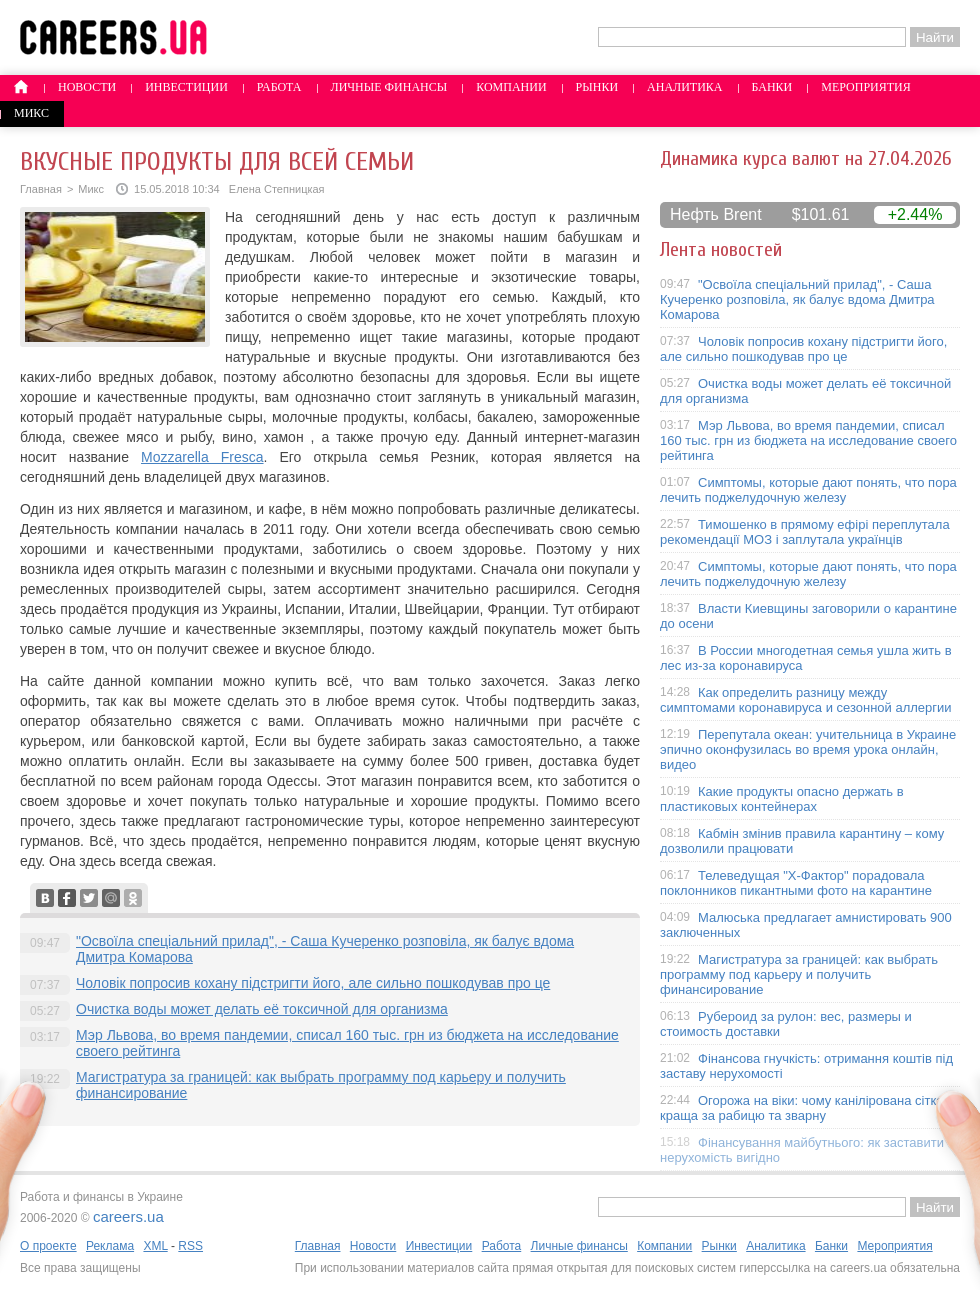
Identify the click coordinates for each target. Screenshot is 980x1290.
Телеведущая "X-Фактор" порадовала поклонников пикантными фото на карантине (796, 883)
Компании (511, 87)
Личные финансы (389, 87)
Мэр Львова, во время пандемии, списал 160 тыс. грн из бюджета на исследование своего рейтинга (808, 440)
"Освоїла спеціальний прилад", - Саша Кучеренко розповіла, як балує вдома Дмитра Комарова (797, 299)
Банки (772, 87)
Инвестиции (186, 87)
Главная (41, 189)
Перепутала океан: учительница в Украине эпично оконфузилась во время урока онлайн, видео (808, 749)
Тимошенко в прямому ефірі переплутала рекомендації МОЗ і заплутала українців (805, 532)
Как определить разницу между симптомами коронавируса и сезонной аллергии (806, 700)
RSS (190, 1246)
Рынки (597, 87)
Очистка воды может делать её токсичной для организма (262, 1009)
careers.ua (128, 1216)
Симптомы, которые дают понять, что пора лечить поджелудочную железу (808, 490)
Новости (87, 87)
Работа (279, 87)
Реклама (110, 1246)
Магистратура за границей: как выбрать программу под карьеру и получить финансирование (799, 974)
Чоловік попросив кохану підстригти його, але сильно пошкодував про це (313, 983)
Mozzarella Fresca (202, 457)
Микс (31, 113)
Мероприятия (866, 87)
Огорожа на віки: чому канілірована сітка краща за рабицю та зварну (802, 1108)
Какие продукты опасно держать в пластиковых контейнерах (782, 799)
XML (155, 1246)
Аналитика (684, 87)
